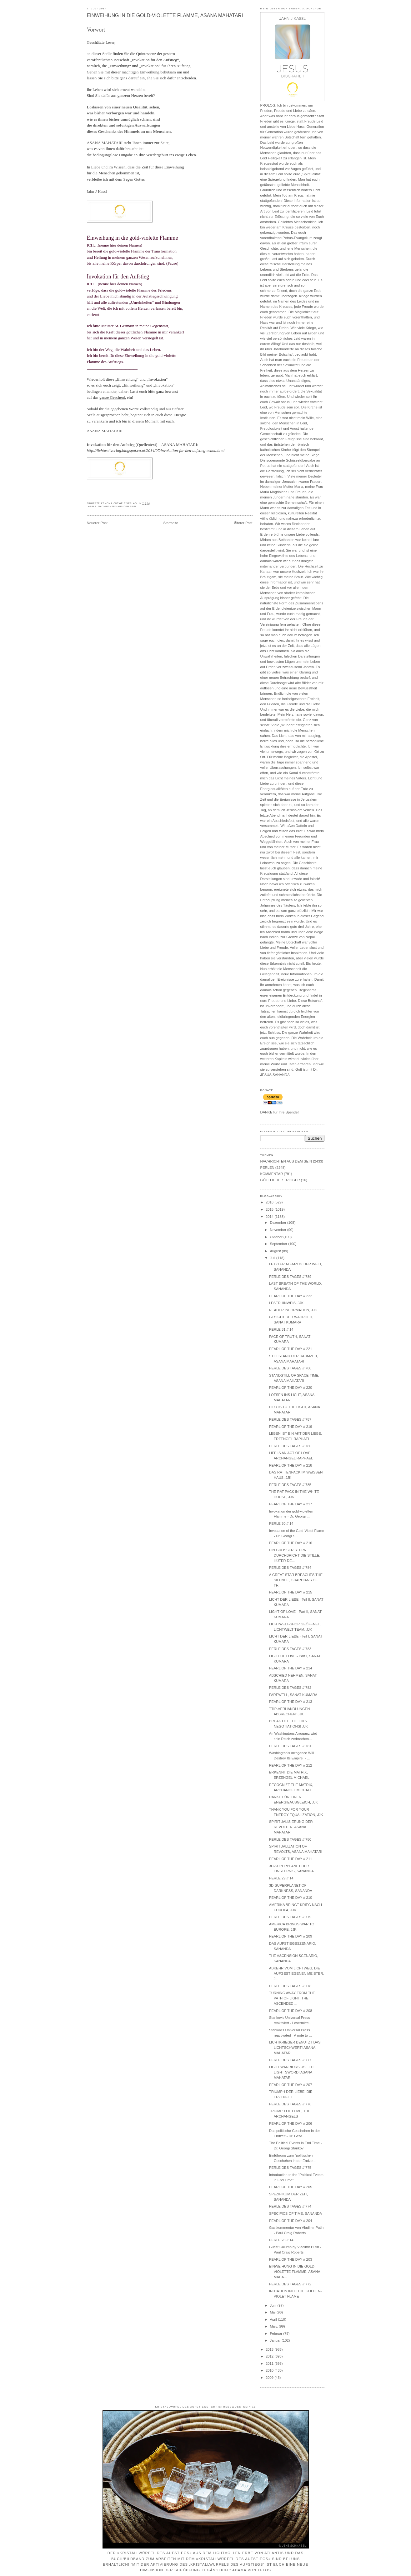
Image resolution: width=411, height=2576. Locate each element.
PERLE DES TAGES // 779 (290, 1917)
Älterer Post (243, 523)
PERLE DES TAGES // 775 (290, 2167)
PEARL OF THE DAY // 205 (290, 2187)
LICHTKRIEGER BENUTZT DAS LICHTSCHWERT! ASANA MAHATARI (295, 2047)
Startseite (170, 523)
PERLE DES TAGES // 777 (290, 2060)
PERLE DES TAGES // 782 (290, 1687)
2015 (270, 1209)
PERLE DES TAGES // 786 (290, 1446)
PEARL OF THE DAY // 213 (290, 1701)
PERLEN (267, 1167)
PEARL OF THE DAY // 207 (290, 2085)
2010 (270, 2370)
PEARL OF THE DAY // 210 (290, 1897)
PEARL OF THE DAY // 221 (290, 1349)
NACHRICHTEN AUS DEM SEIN (117, 506)
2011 (270, 2363)
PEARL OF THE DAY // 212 (290, 1765)
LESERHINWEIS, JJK (286, 1303)
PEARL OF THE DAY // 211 (290, 1859)
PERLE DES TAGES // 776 (290, 2104)
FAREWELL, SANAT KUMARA (293, 1695)
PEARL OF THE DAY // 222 (290, 1296)
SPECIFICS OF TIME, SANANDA (295, 2213)
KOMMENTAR (271, 1174)
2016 (270, 1202)
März (274, 2326)
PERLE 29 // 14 (281, 1878)
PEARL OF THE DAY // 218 (290, 1465)
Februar (276, 2333)
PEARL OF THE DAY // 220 (290, 1387)
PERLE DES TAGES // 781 (290, 1746)
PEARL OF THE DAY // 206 (290, 2123)
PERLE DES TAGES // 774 (290, 2206)
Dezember (278, 1222)
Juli (273, 1258)
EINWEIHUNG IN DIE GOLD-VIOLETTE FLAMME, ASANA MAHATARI (165, 15)
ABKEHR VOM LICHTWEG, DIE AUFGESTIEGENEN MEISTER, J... (296, 1973)
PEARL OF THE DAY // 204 (290, 2221)
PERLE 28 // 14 (281, 2240)
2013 (270, 2349)
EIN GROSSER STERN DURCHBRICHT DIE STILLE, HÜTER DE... (294, 1555)
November (278, 1230)
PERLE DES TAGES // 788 (290, 1368)
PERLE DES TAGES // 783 (290, 1649)
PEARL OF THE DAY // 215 (290, 1592)
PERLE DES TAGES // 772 (290, 2284)
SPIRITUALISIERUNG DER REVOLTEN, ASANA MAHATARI (291, 1827)
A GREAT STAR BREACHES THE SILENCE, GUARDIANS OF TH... (296, 1580)
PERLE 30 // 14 (281, 1523)
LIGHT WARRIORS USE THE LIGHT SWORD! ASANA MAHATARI (292, 2072)
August (276, 1251)
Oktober (276, 1237)
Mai (273, 2312)
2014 (270, 1216)
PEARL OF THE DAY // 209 (290, 1936)
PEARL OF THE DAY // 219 (290, 1426)
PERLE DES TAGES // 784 (290, 1567)
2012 (270, 2356)
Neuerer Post (97, 523)
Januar (276, 2340)
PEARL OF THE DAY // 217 (290, 1504)
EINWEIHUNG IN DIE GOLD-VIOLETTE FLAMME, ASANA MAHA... (294, 2271)
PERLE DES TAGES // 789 (290, 1276)
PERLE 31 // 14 (281, 1329)
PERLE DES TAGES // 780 (290, 1839)
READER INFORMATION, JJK (293, 1310)
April (274, 2319)
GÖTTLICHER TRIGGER (280, 1180)
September (279, 1244)
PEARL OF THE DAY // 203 (290, 2259)
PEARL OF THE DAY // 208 (290, 2011)
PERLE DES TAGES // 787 (290, 1419)
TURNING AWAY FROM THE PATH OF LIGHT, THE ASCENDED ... (292, 1998)
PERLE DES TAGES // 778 (290, 1986)
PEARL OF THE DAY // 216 (290, 1543)
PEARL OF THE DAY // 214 (290, 1668)
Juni (274, 2305)
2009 (270, 2377)
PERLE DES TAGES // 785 (290, 1485)
